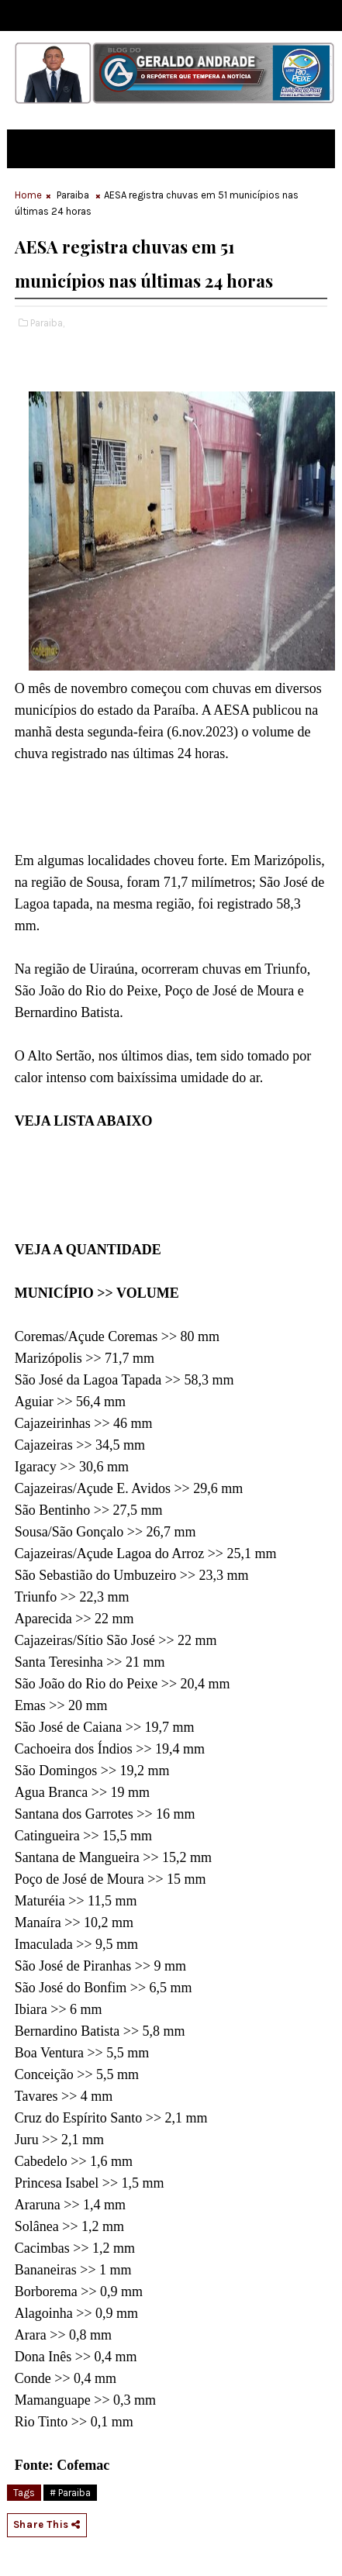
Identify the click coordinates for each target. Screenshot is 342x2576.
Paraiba (73, 195)
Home (28, 195)
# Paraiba (70, 2492)
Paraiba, (47, 323)
